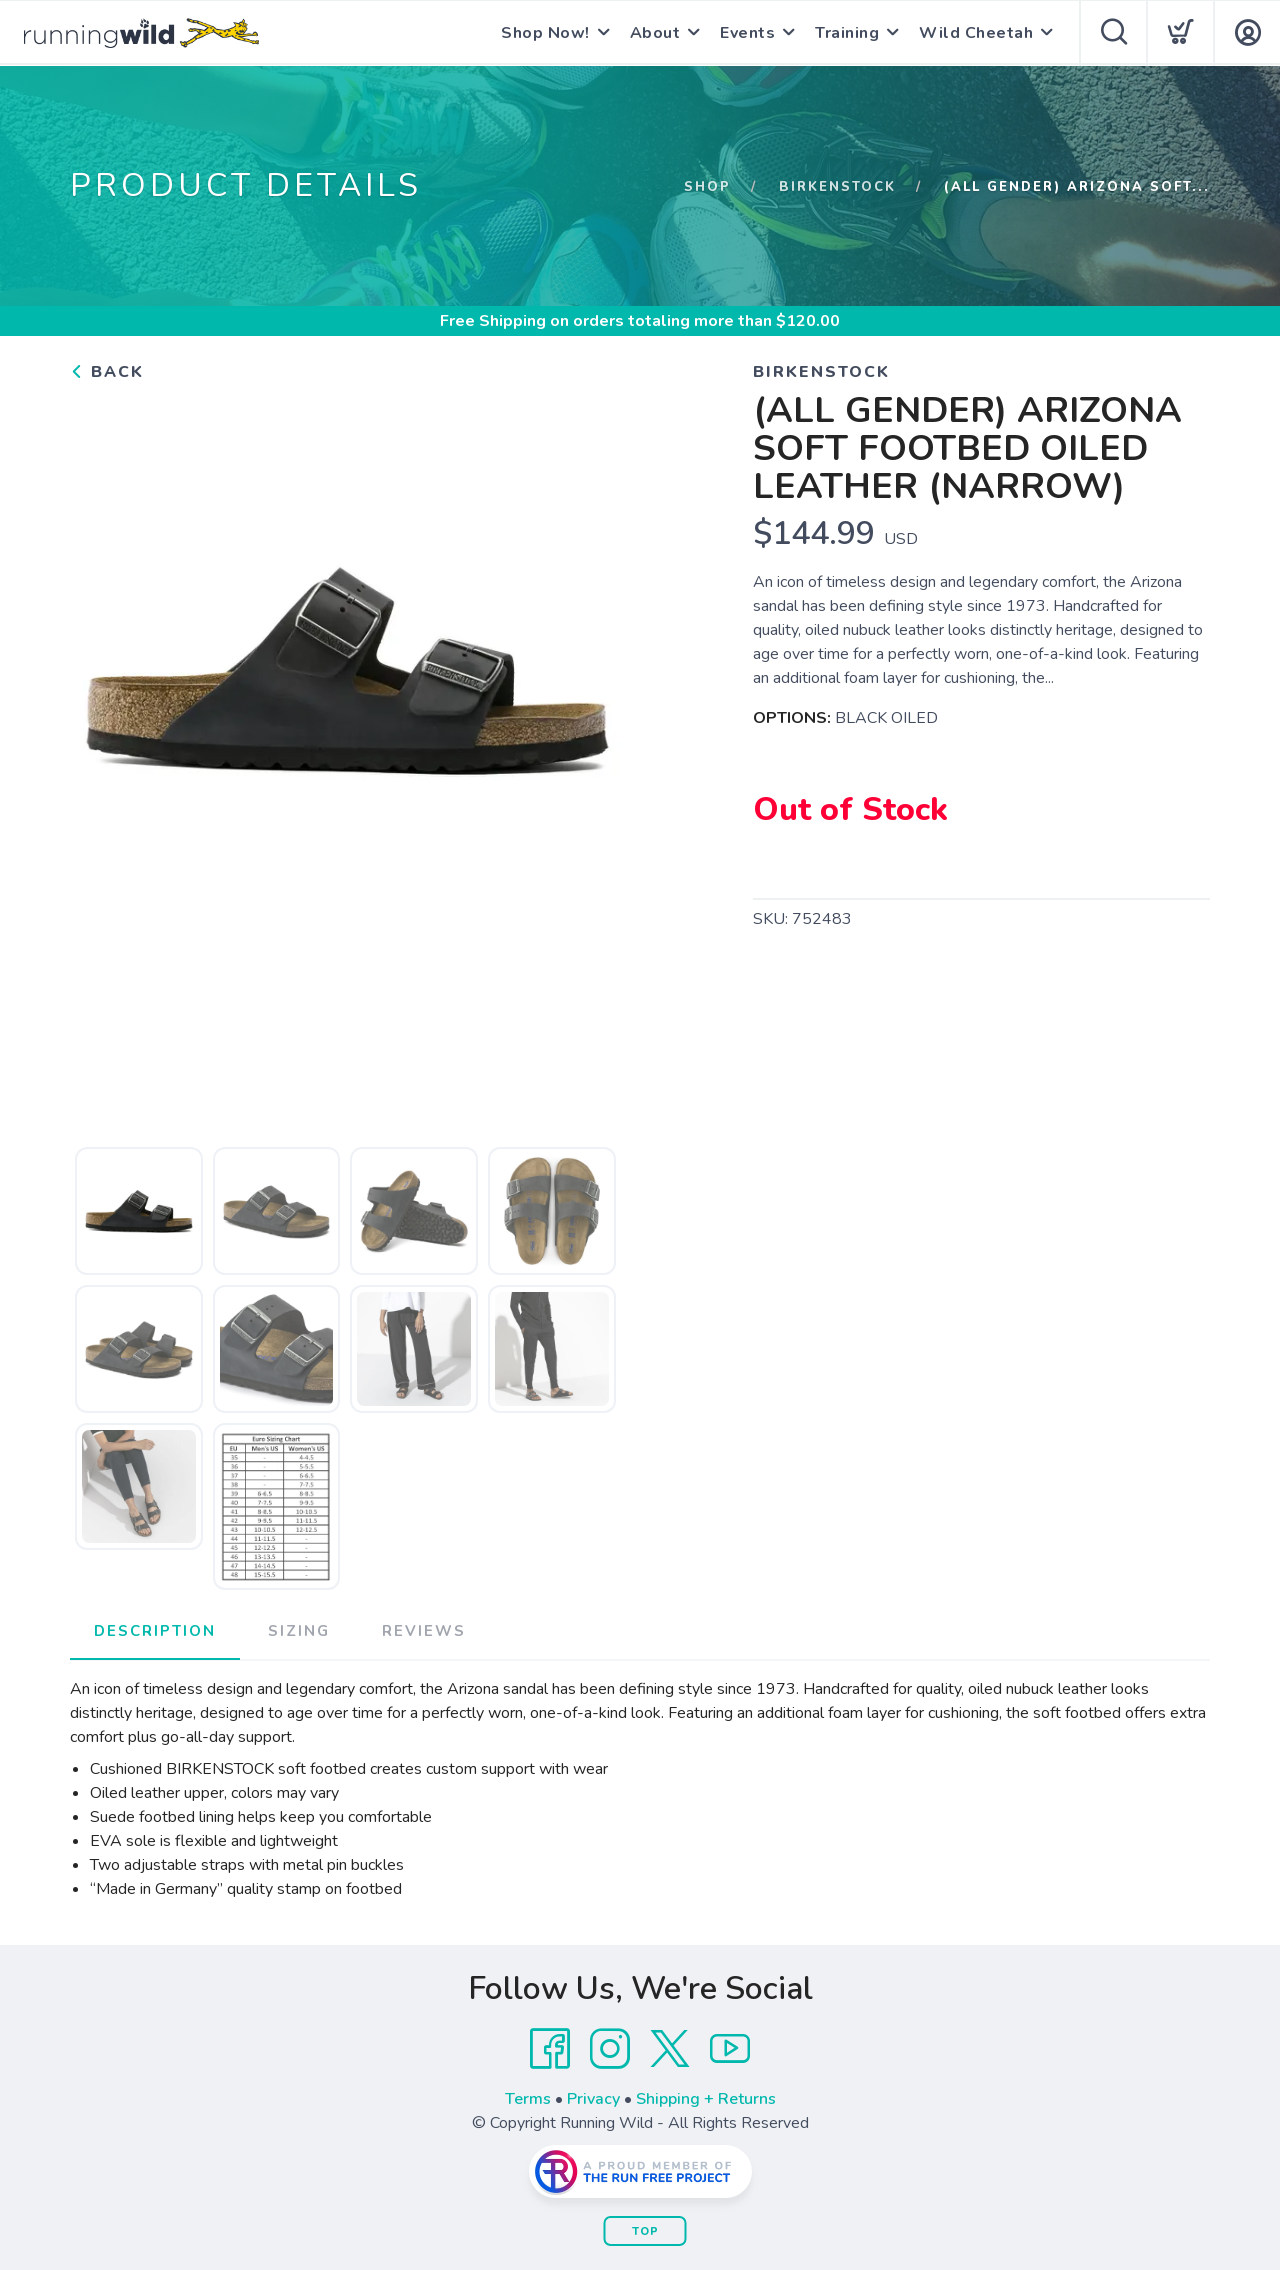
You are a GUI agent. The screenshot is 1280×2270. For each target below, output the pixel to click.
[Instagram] (610, 2049)
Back (107, 372)
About (655, 33)
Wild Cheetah (976, 33)
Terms (528, 2099)
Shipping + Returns (706, 2099)
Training (847, 33)
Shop (707, 187)
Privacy (593, 2099)
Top (645, 2231)
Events (747, 33)
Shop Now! (545, 33)
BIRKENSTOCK (837, 187)
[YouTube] (730, 2049)
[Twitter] (670, 2049)
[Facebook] (550, 2049)
